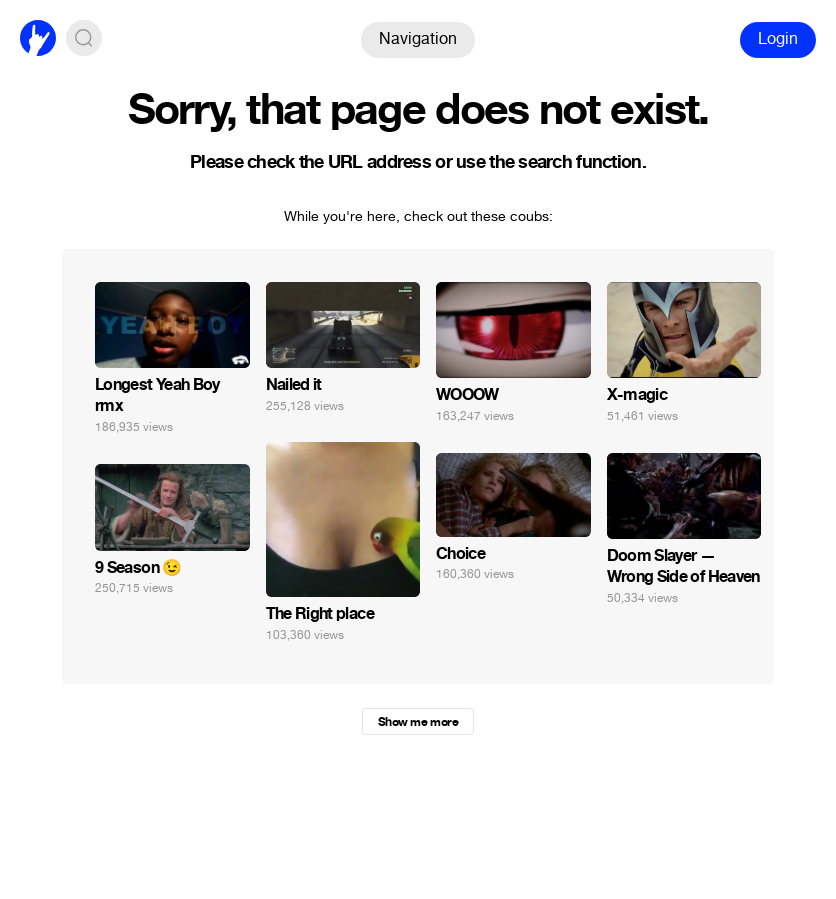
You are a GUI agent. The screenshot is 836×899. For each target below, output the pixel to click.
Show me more (418, 722)
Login (778, 38)
